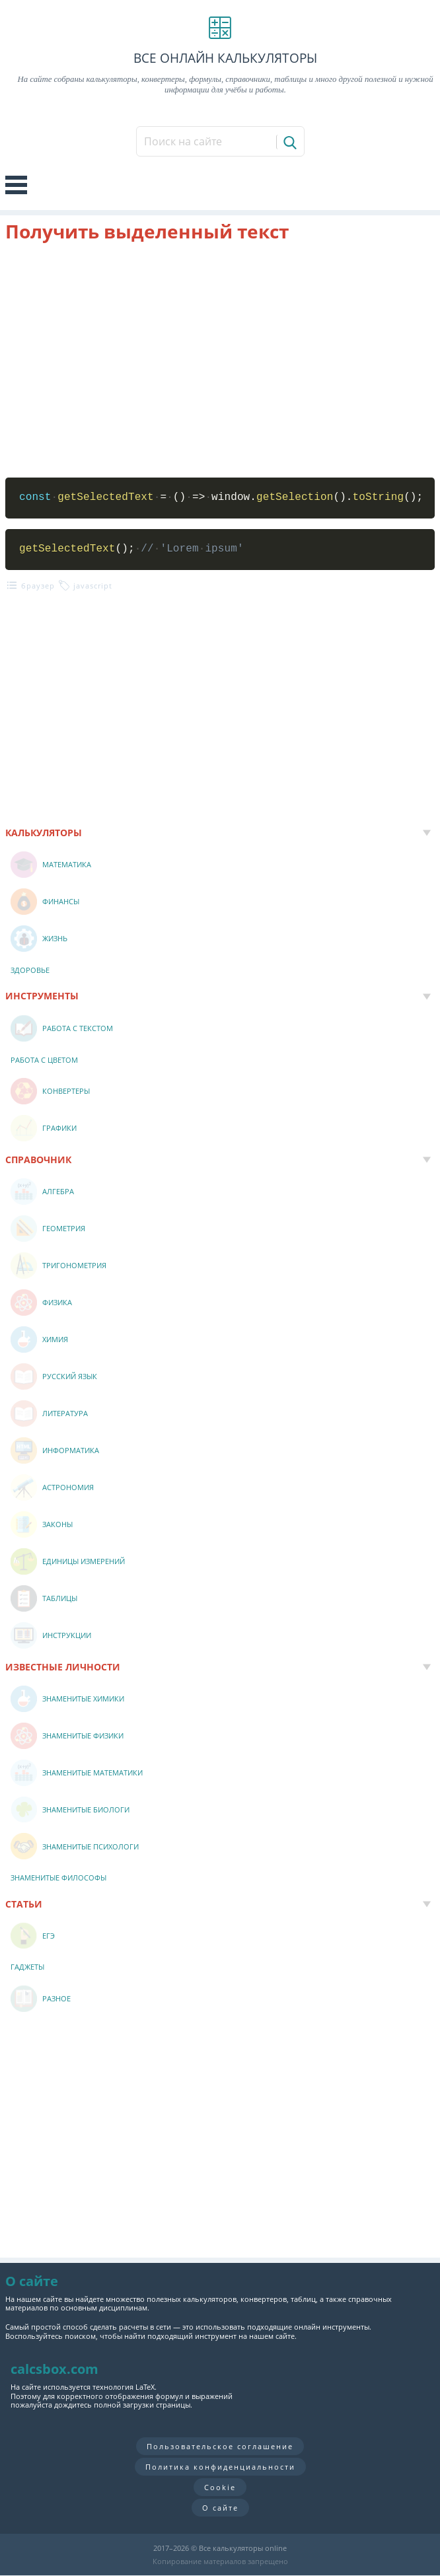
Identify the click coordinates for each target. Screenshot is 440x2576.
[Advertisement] (220, 360)
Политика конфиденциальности (220, 2467)
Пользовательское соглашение (220, 2446)
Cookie (220, 2487)
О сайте (220, 2508)
